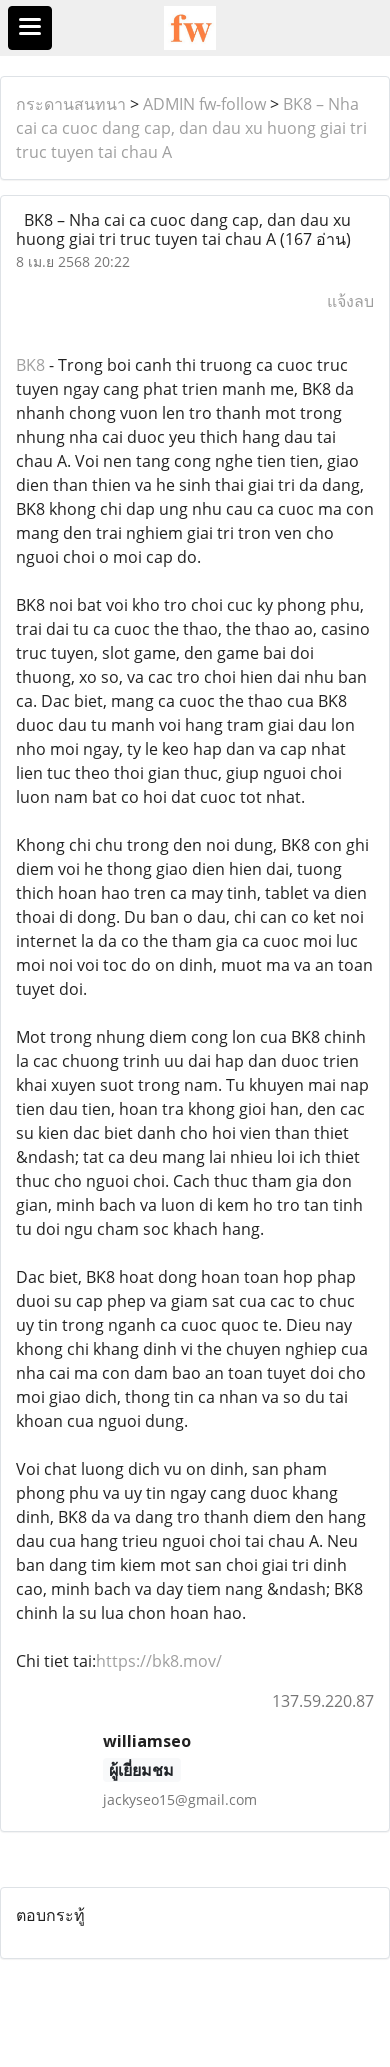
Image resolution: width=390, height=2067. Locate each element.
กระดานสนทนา (71, 104)
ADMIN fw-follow (204, 104)
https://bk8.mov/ (159, 1661)
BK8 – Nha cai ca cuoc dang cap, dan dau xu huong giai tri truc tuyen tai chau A (191, 128)
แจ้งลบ (350, 301)
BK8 (30, 365)
